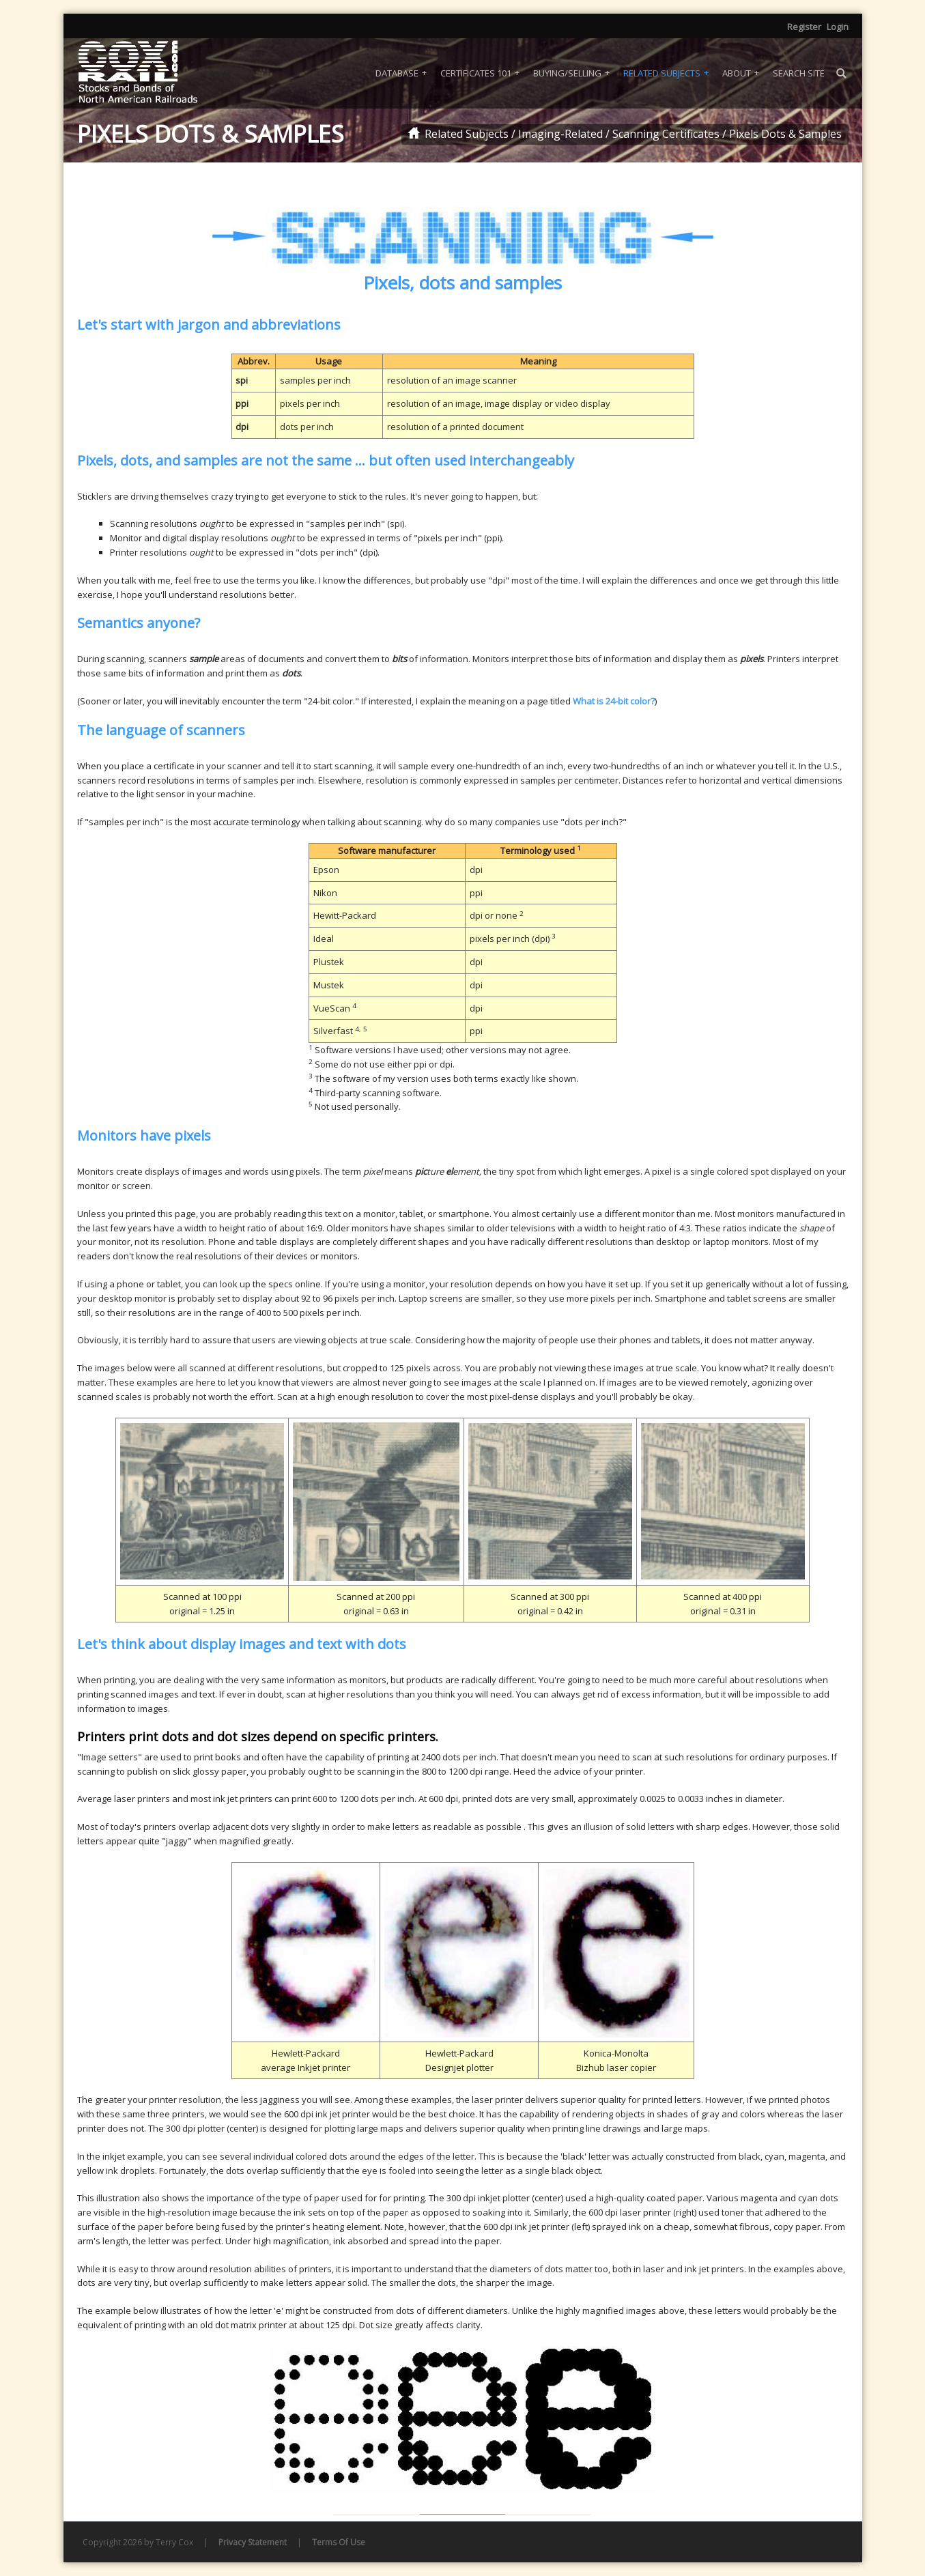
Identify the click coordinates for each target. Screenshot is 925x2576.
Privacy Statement (252, 2542)
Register (804, 26)
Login (838, 26)
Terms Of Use (338, 2542)
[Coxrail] (155, 73)
